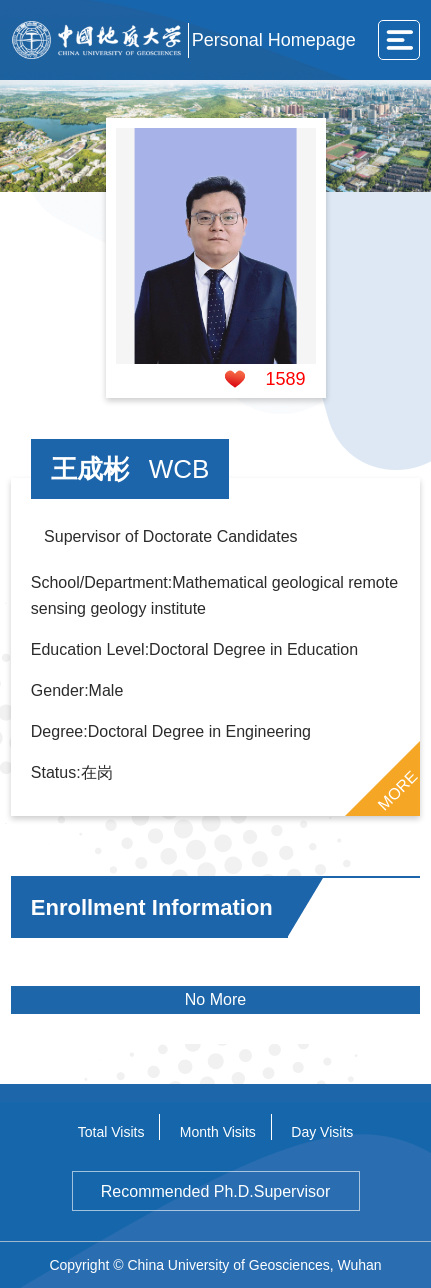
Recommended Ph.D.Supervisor (215, 1191)
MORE (398, 791)
